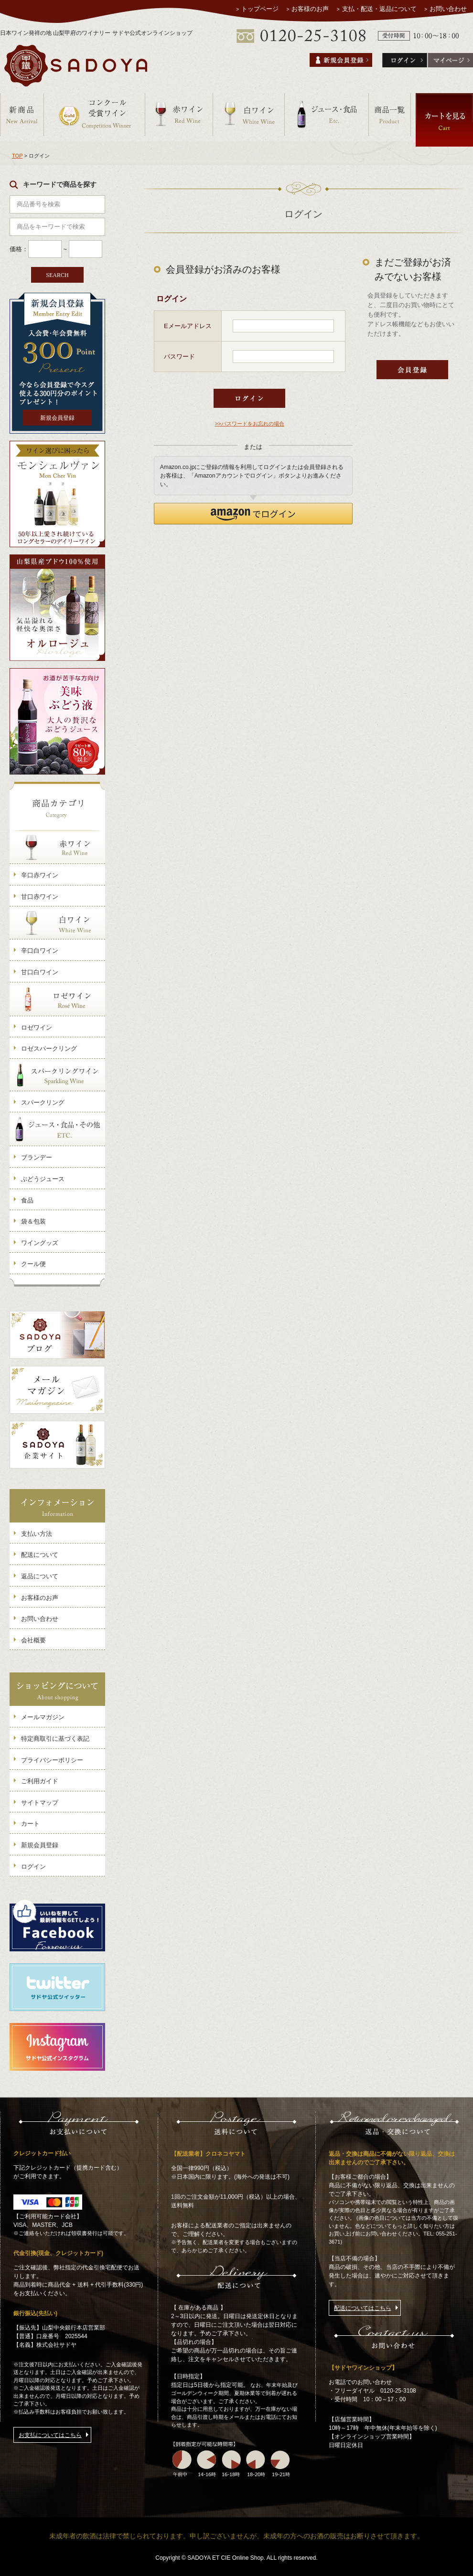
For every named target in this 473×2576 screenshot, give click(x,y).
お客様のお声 (310, 8)
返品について (39, 1576)
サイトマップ (39, 1802)
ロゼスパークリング (49, 1048)
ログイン (33, 1866)
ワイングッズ (39, 1242)
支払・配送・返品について (379, 8)
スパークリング (42, 1102)
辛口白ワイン (39, 950)
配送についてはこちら (362, 2308)
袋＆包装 (33, 1221)
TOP (17, 156)
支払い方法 (36, 1533)
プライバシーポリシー (52, 1760)
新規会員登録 (57, 418)
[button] (253, 513)
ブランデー (36, 1157)
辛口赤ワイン (39, 875)
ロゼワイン (36, 1027)
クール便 (33, 1263)
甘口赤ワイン (39, 896)
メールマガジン (42, 1717)
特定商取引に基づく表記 (55, 1738)
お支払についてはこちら (50, 2435)
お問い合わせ (448, 8)
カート (30, 1823)
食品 (27, 1200)
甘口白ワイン (39, 972)
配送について (39, 1554)
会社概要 (33, 1640)
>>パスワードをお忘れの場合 (249, 423)
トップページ (260, 8)
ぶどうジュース (42, 1178)
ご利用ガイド (39, 1781)
